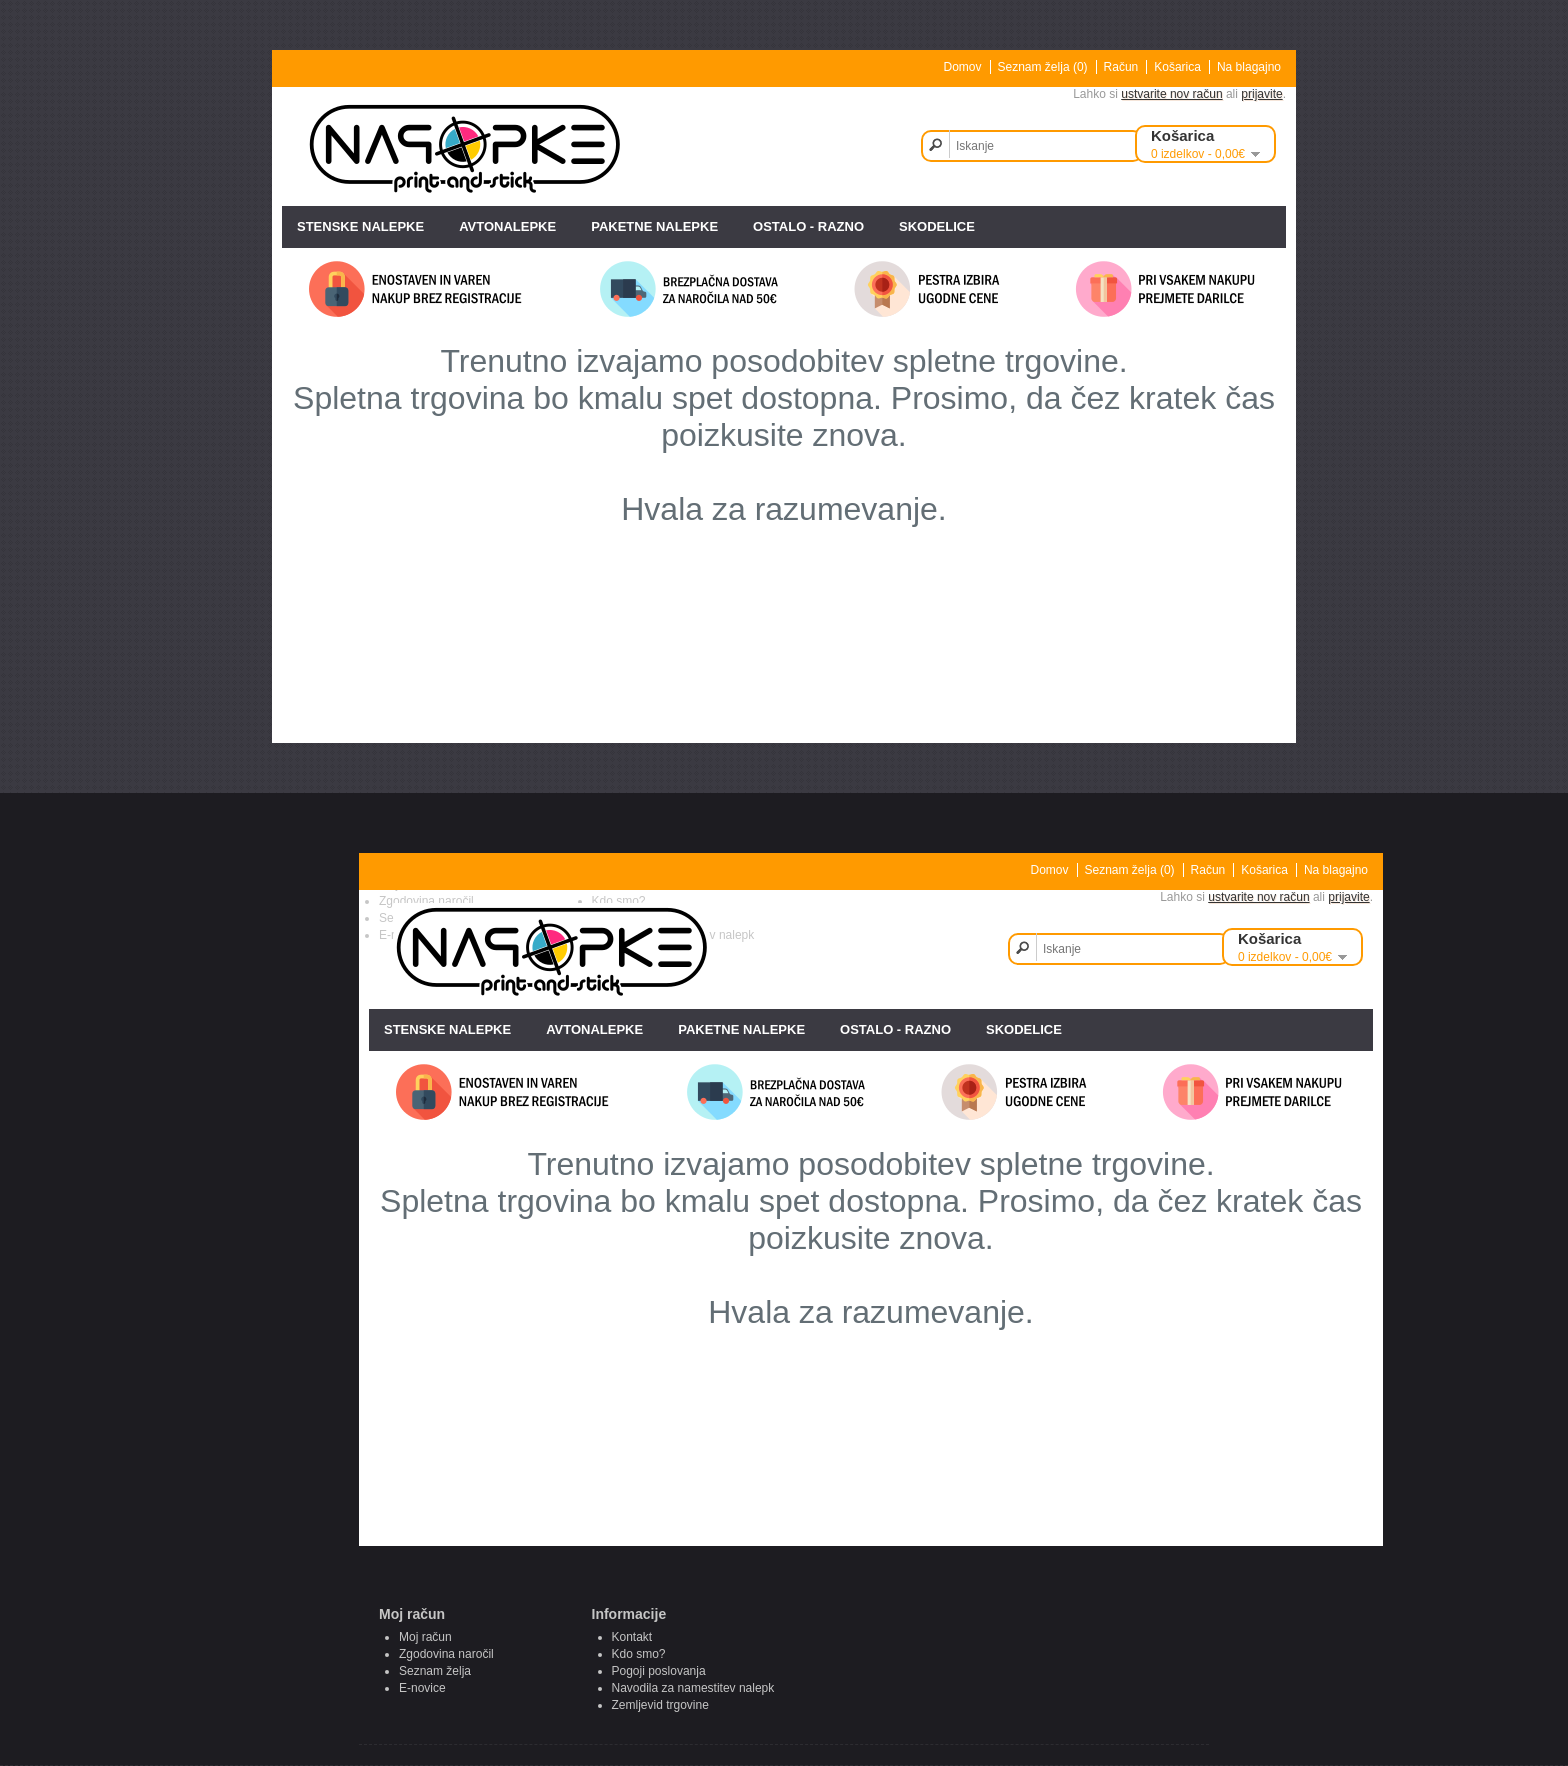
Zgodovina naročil (446, 1654)
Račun (1121, 67)
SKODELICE (937, 226)
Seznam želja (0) (1043, 67)
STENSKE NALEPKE (360, 226)
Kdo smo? (639, 1654)
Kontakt (632, 1637)
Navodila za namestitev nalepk (693, 1688)
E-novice (422, 1688)
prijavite (1261, 94)
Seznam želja (435, 1671)
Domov (963, 67)
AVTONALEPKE (507, 226)
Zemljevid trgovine (660, 1705)
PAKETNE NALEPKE (654, 226)
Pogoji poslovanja (659, 1671)
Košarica (1177, 67)
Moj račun (425, 1637)
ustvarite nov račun (1171, 94)
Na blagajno (1249, 67)
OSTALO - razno (808, 226)
